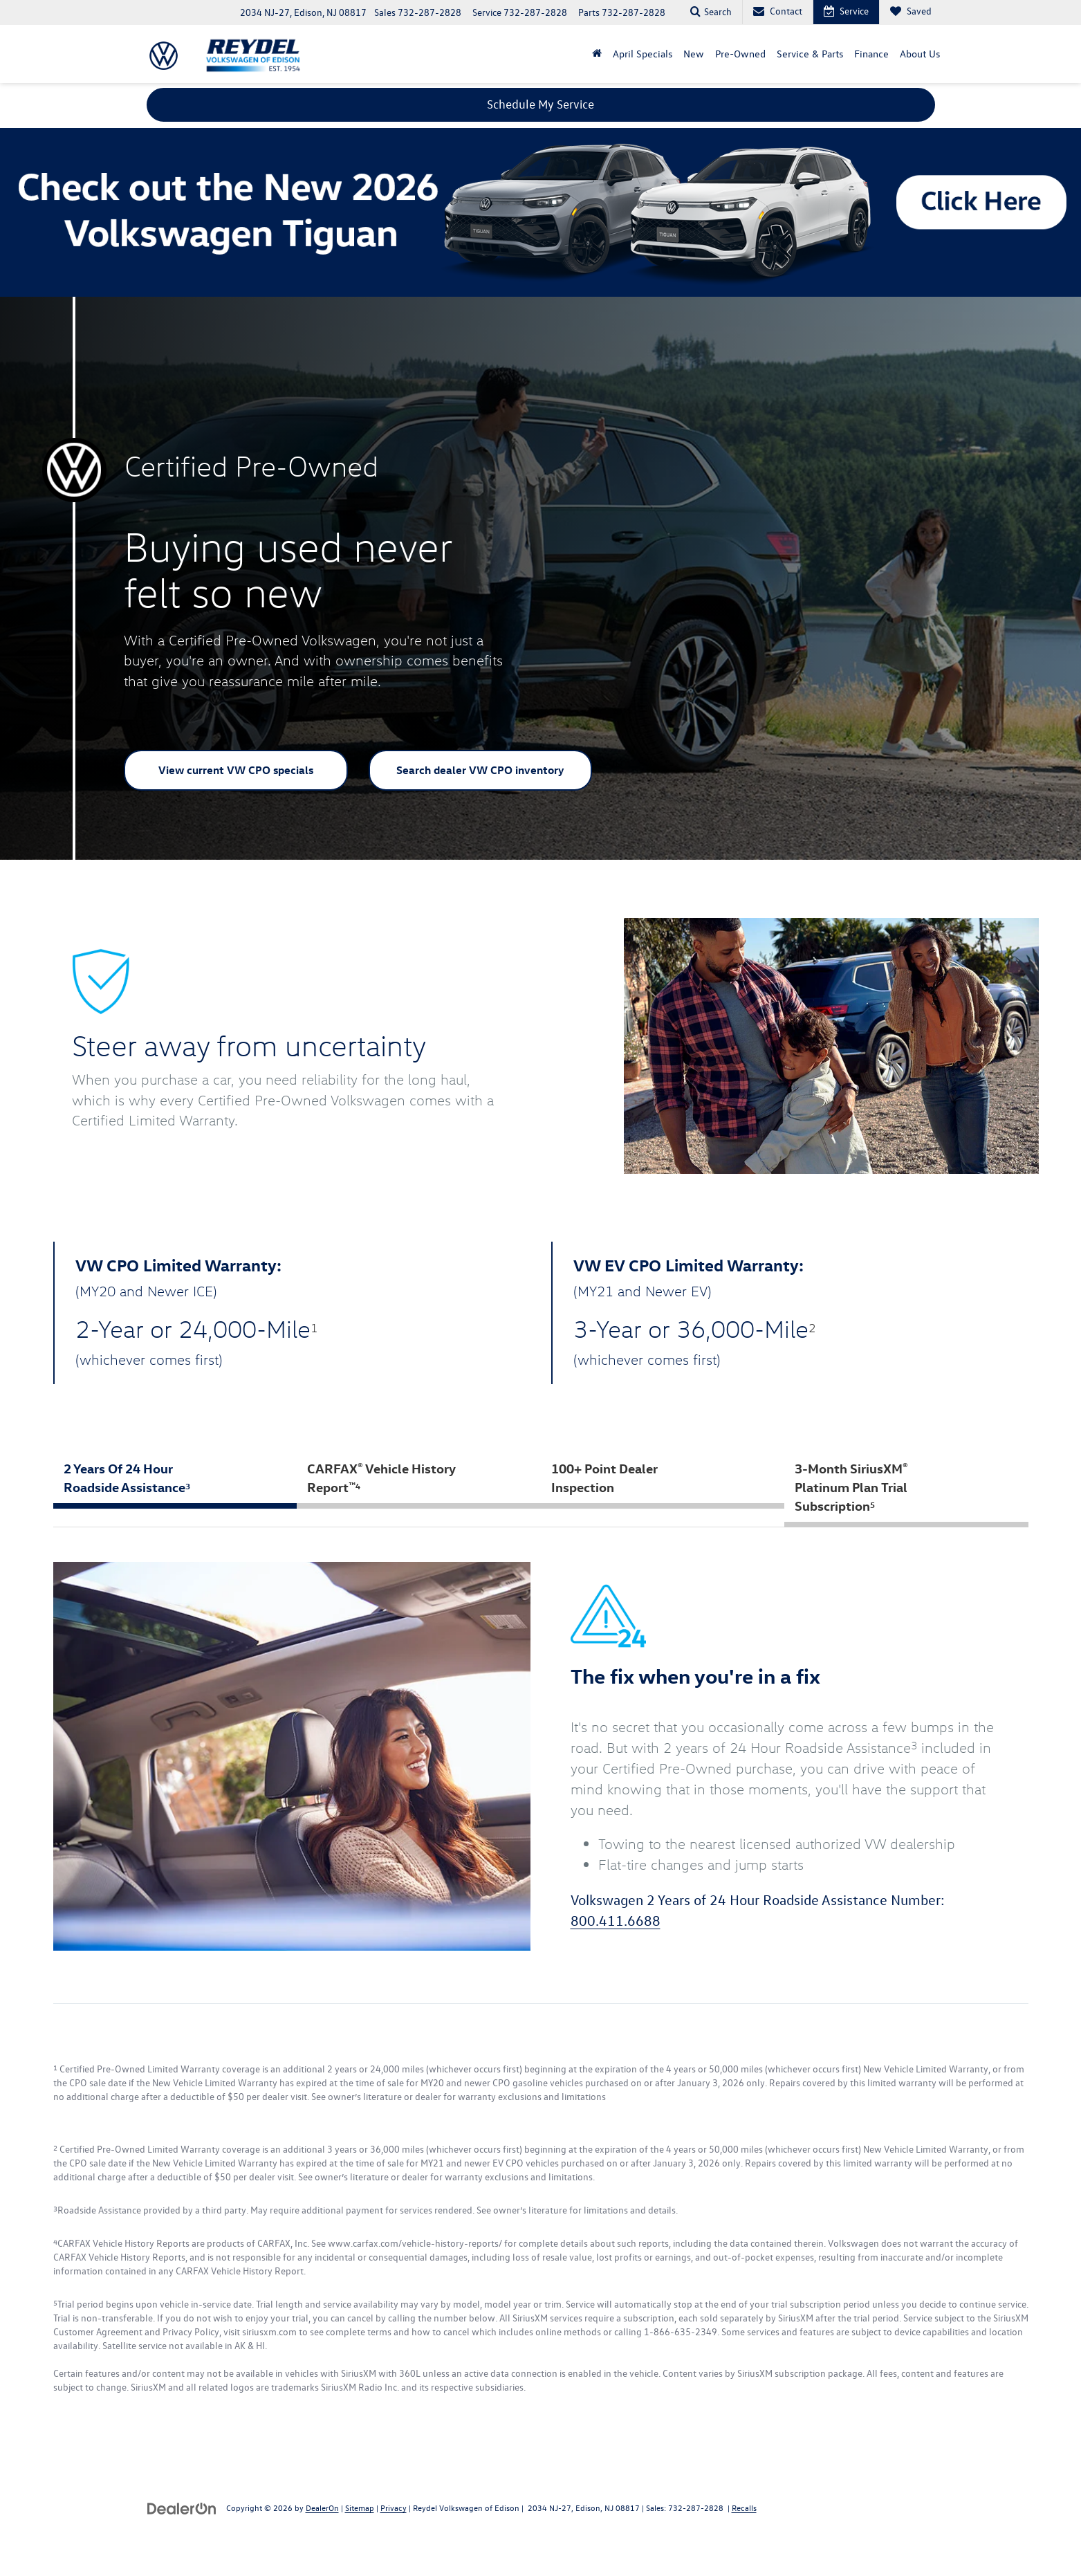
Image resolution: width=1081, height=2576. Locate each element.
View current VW (235, 771)
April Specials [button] (642, 53)
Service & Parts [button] (810, 53)
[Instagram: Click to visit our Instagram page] (129, 2561)
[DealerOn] (182, 2507)
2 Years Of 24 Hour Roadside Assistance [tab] (127, 1478)
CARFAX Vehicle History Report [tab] (381, 1478)
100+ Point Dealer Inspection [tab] (604, 1478)
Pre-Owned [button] (740, 53)
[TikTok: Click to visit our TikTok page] (149, 2561)
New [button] (693, 53)
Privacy (393, 2508)
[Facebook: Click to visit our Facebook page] (89, 2561)
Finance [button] (871, 53)
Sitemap (359, 2508)
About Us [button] (920, 53)
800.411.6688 (615, 1921)
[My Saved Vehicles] (910, 12)
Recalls (744, 2508)
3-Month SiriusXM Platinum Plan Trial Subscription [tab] (851, 1487)
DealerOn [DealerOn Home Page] (322, 2508)
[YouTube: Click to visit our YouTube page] (108, 2561)
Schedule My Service (540, 104)
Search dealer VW (480, 771)
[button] (596, 54)
